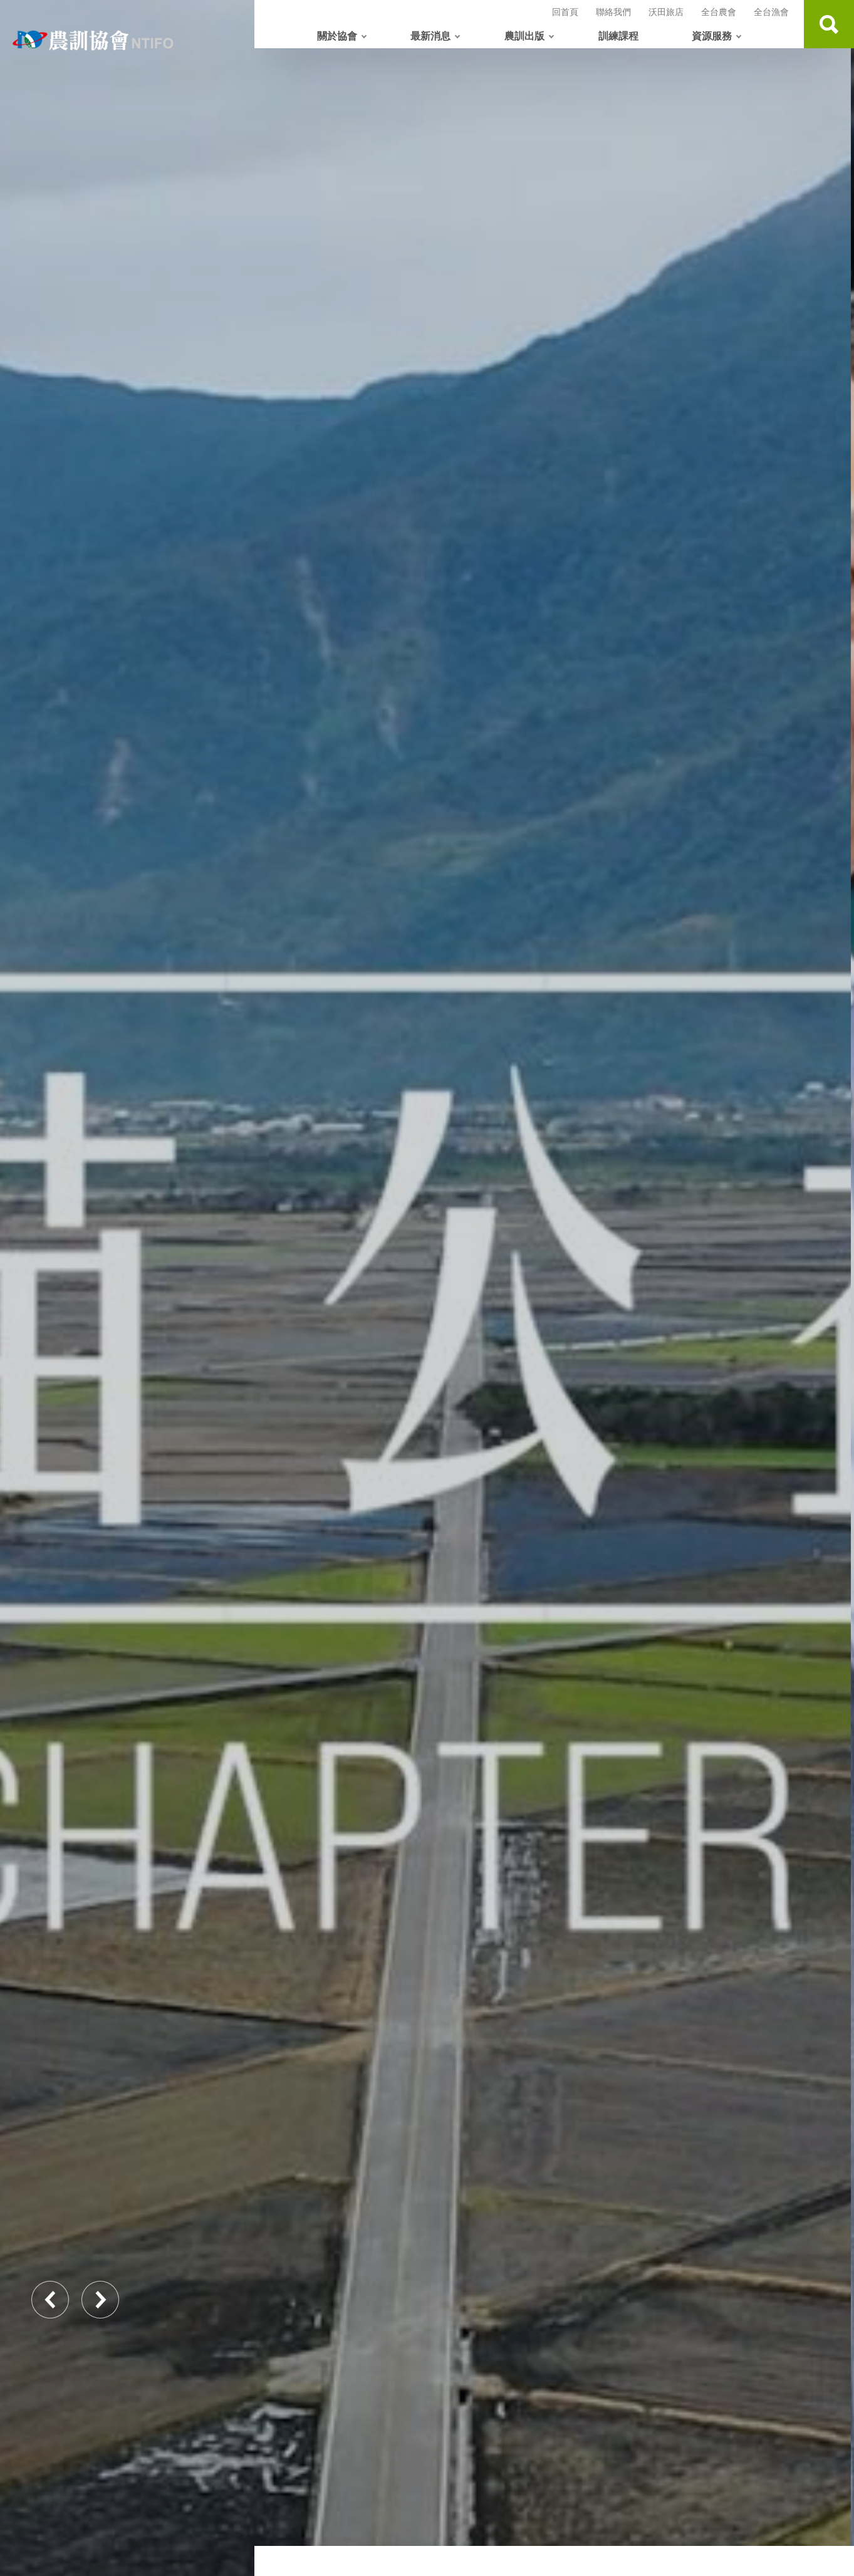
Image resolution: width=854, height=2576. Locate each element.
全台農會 (718, 11)
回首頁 (565, 11)
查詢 (829, 24)
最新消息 (430, 35)
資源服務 (712, 35)
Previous (50, 2299)
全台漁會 (771, 11)
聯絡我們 (613, 11)
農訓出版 (524, 35)
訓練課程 (618, 35)
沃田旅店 (666, 11)
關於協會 (337, 35)
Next (100, 2299)
